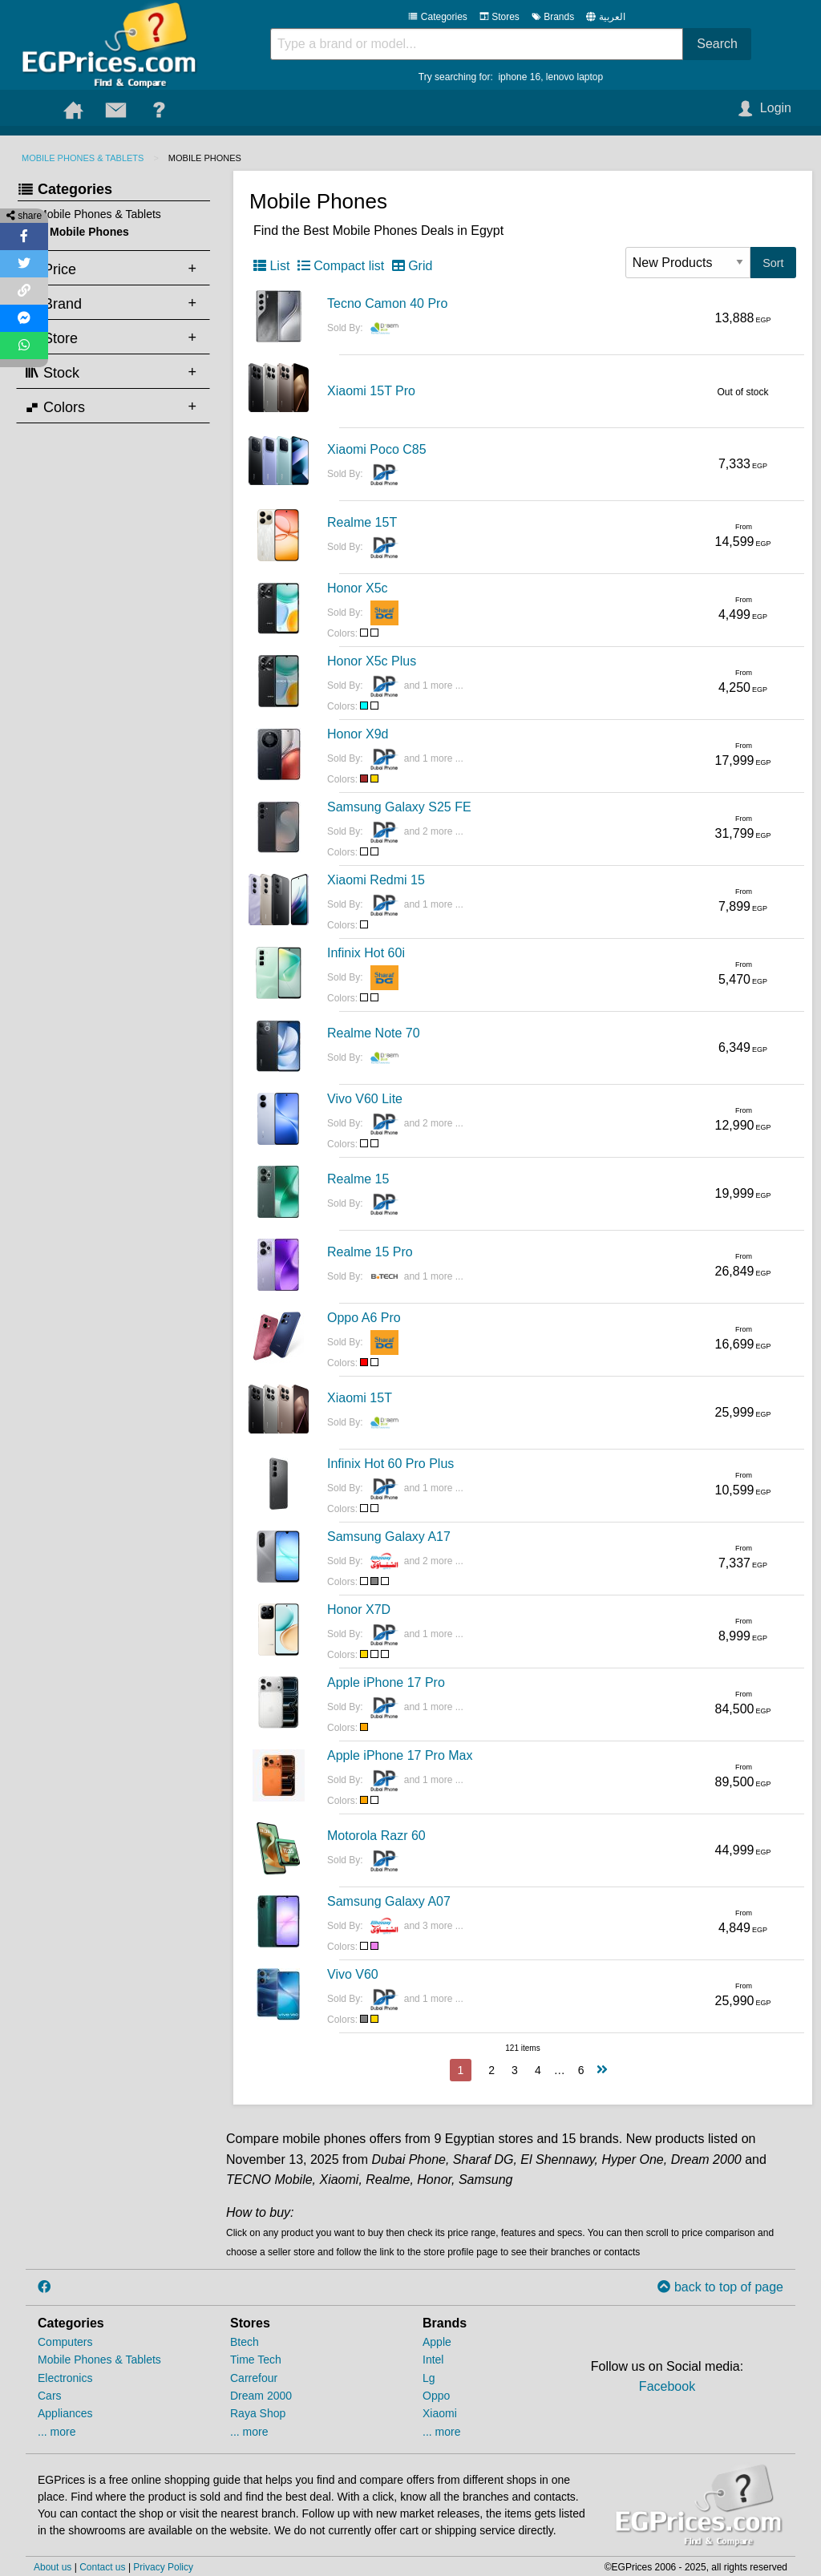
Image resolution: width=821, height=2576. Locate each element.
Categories (437, 16)
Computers (65, 2341)
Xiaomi (440, 2413)
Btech (244, 2341)
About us (52, 2567)
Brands (553, 16)
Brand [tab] (53, 303)
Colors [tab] (55, 406)
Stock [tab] (52, 372)
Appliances (65, 2413)
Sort (772, 263)
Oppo (436, 2395)
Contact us (102, 2567)
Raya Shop (257, 2413)
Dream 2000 (261, 2395)
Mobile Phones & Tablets (83, 158)
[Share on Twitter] (24, 263)
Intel (433, 2359)
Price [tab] (50, 268)
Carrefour (253, 2378)
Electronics (65, 2378)
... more (56, 2431)
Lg (429, 2378)
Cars (50, 2395)
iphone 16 (519, 77)
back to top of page (720, 2287)
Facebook (667, 2386)
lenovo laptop (574, 77)
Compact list (340, 266)
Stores (499, 16)
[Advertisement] (110, 676)
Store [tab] (51, 337)
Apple (437, 2341)
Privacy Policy (163, 2567)
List (271, 266)
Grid (412, 266)
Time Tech (255, 2359)
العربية (612, 16)
